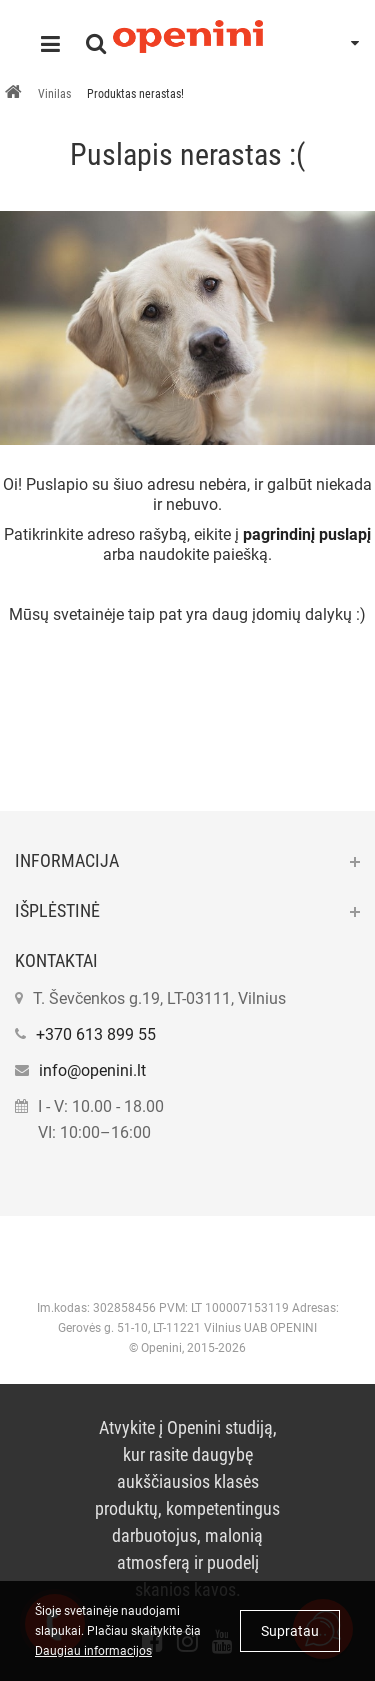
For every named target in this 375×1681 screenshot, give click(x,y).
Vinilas (54, 94)
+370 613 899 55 (96, 1034)
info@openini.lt (92, 1070)
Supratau (290, 1631)
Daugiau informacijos (93, 1651)
